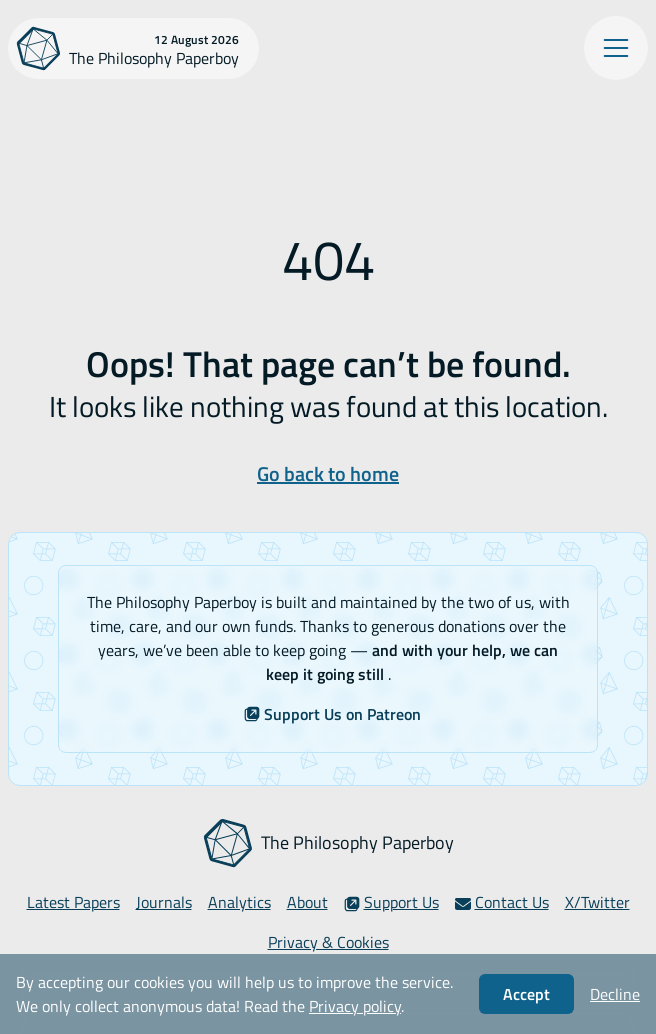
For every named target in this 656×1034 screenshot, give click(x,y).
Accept (526, 994)
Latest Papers (73, 902)
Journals (164, 902)
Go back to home (328, 473)
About (307, 902)
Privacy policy (355, 1006)
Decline (615, 994)
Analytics (239, 902)
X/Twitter (597, 902)
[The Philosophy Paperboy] (133, 48)
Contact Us (502, 902)
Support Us (391, 902)
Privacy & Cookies (328, 942)
